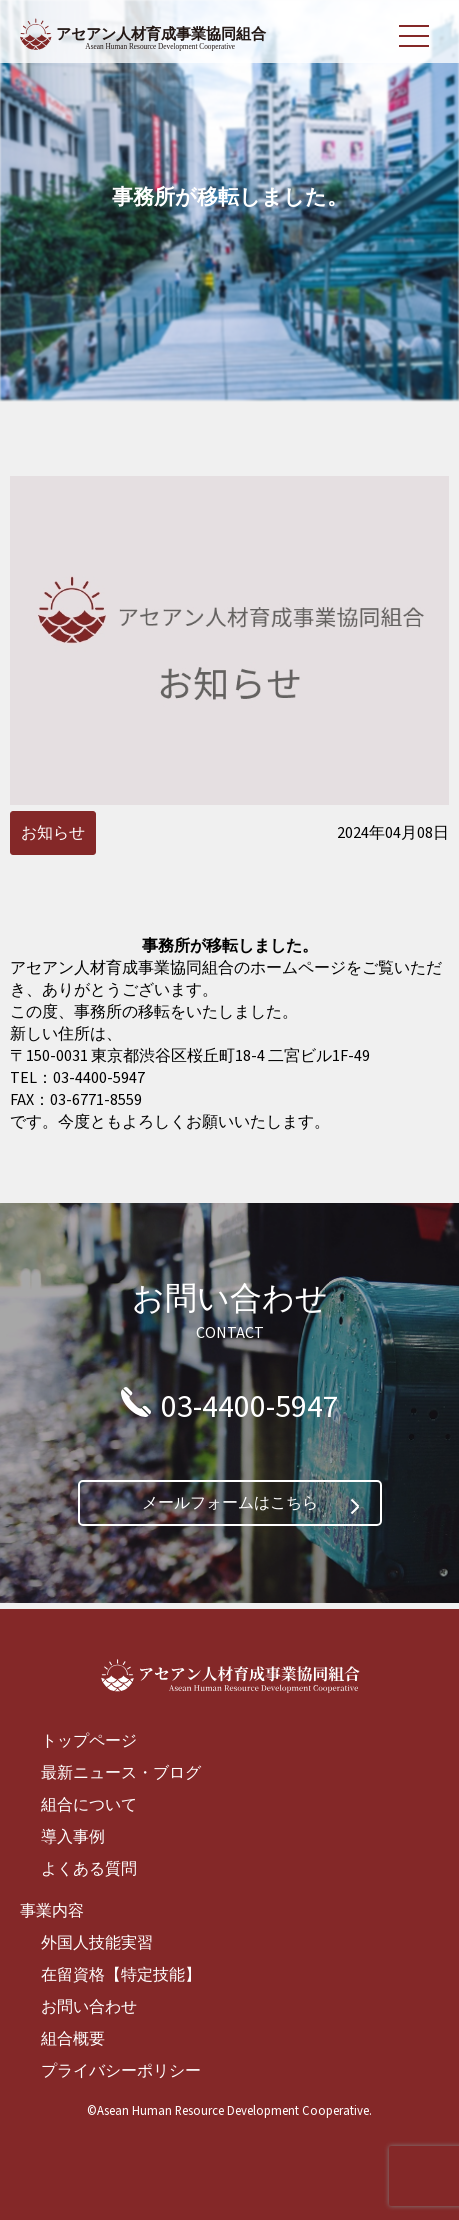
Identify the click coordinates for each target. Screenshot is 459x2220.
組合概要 (73, 2039)
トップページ (89, 1741)
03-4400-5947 (250, 1407)
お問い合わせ (89, 2007)
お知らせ (53, 833)
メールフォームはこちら (230, 1503)
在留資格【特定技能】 (121, 1975)
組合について (89, 1805)
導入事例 (73, 1837)
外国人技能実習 (97, 1943)
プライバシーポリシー (121, 2071)
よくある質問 (89, 1869)
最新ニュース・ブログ (121, 1773)
